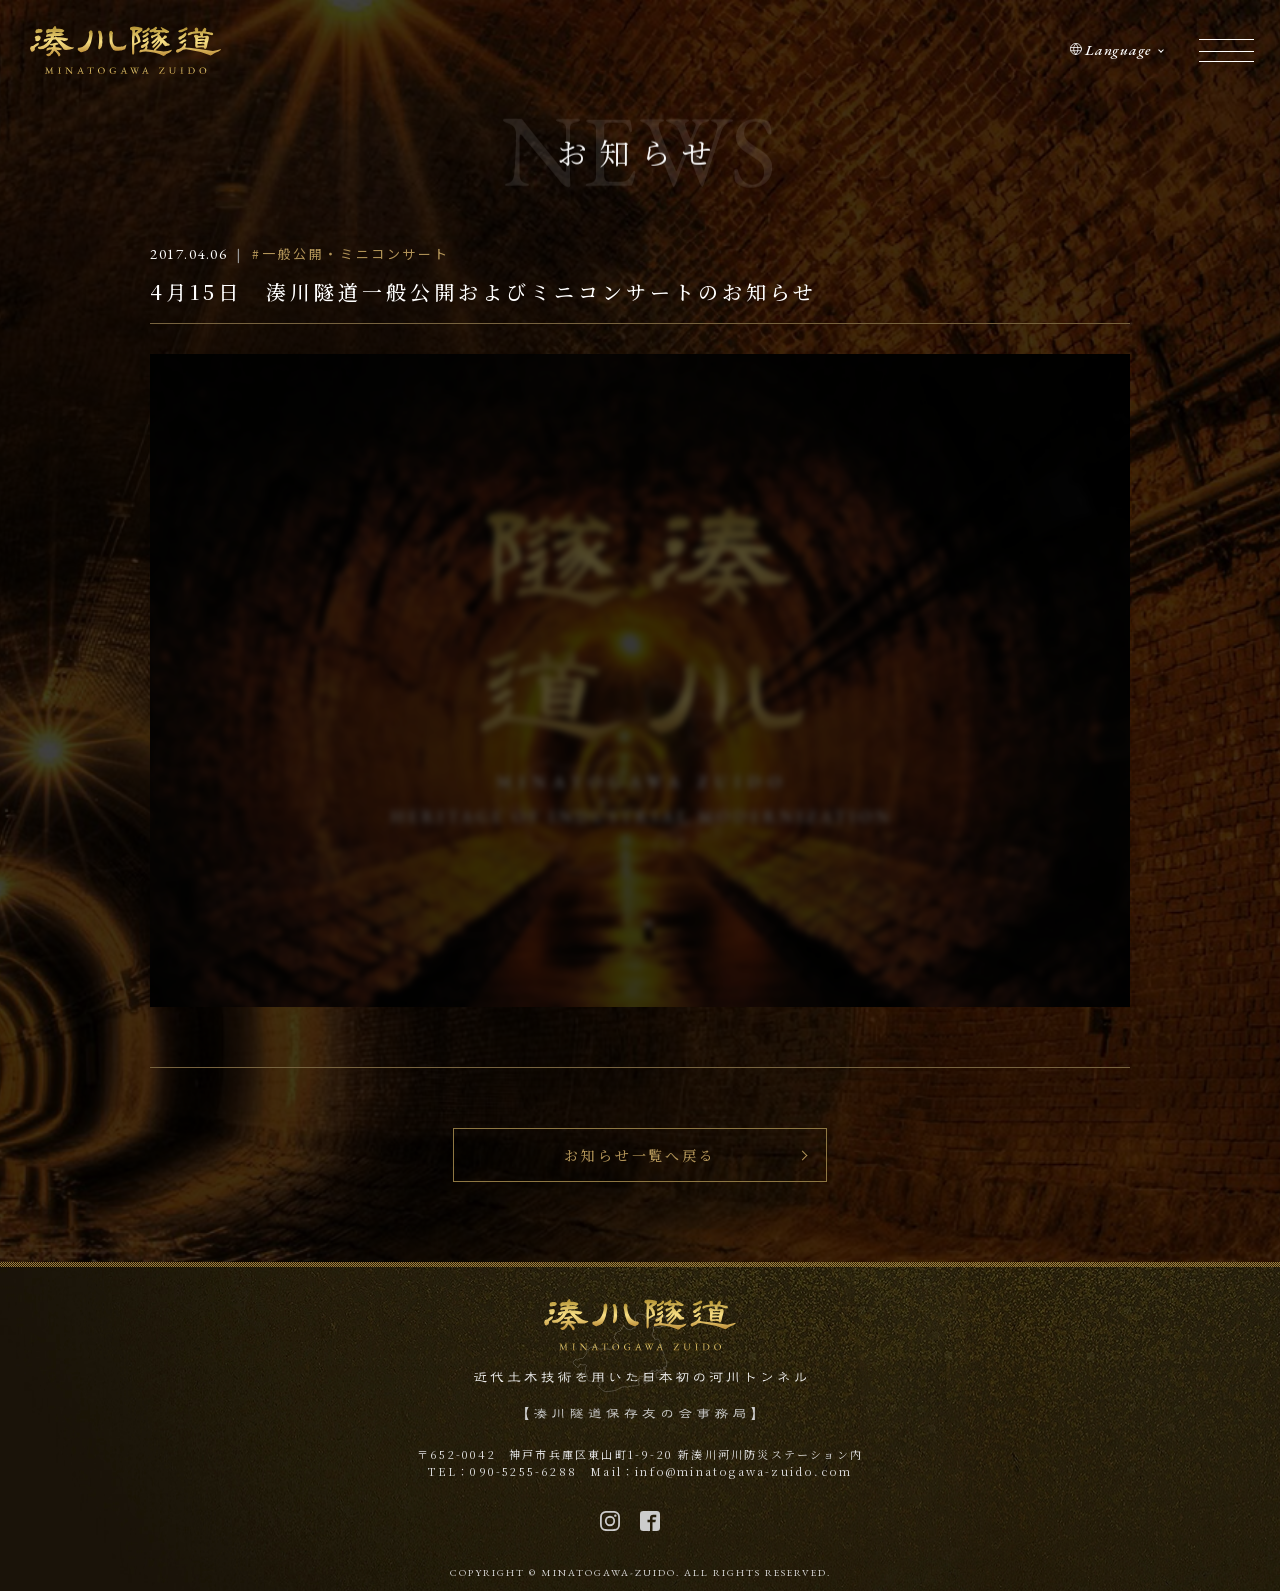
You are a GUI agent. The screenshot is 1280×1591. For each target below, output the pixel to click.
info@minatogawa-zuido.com (743, 1471)
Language (1118, 49)
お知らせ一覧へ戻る (639, 1155)
